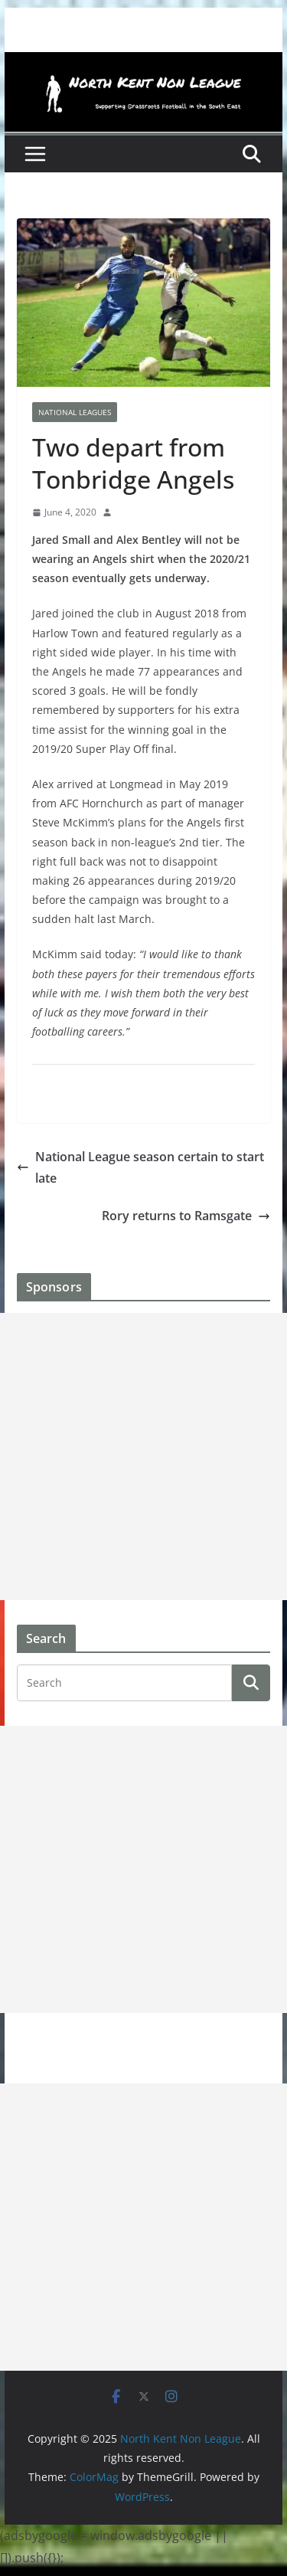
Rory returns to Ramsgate (186, 1215)
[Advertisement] (143, 1456)
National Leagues (74, 412)
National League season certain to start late (140, 1167)
